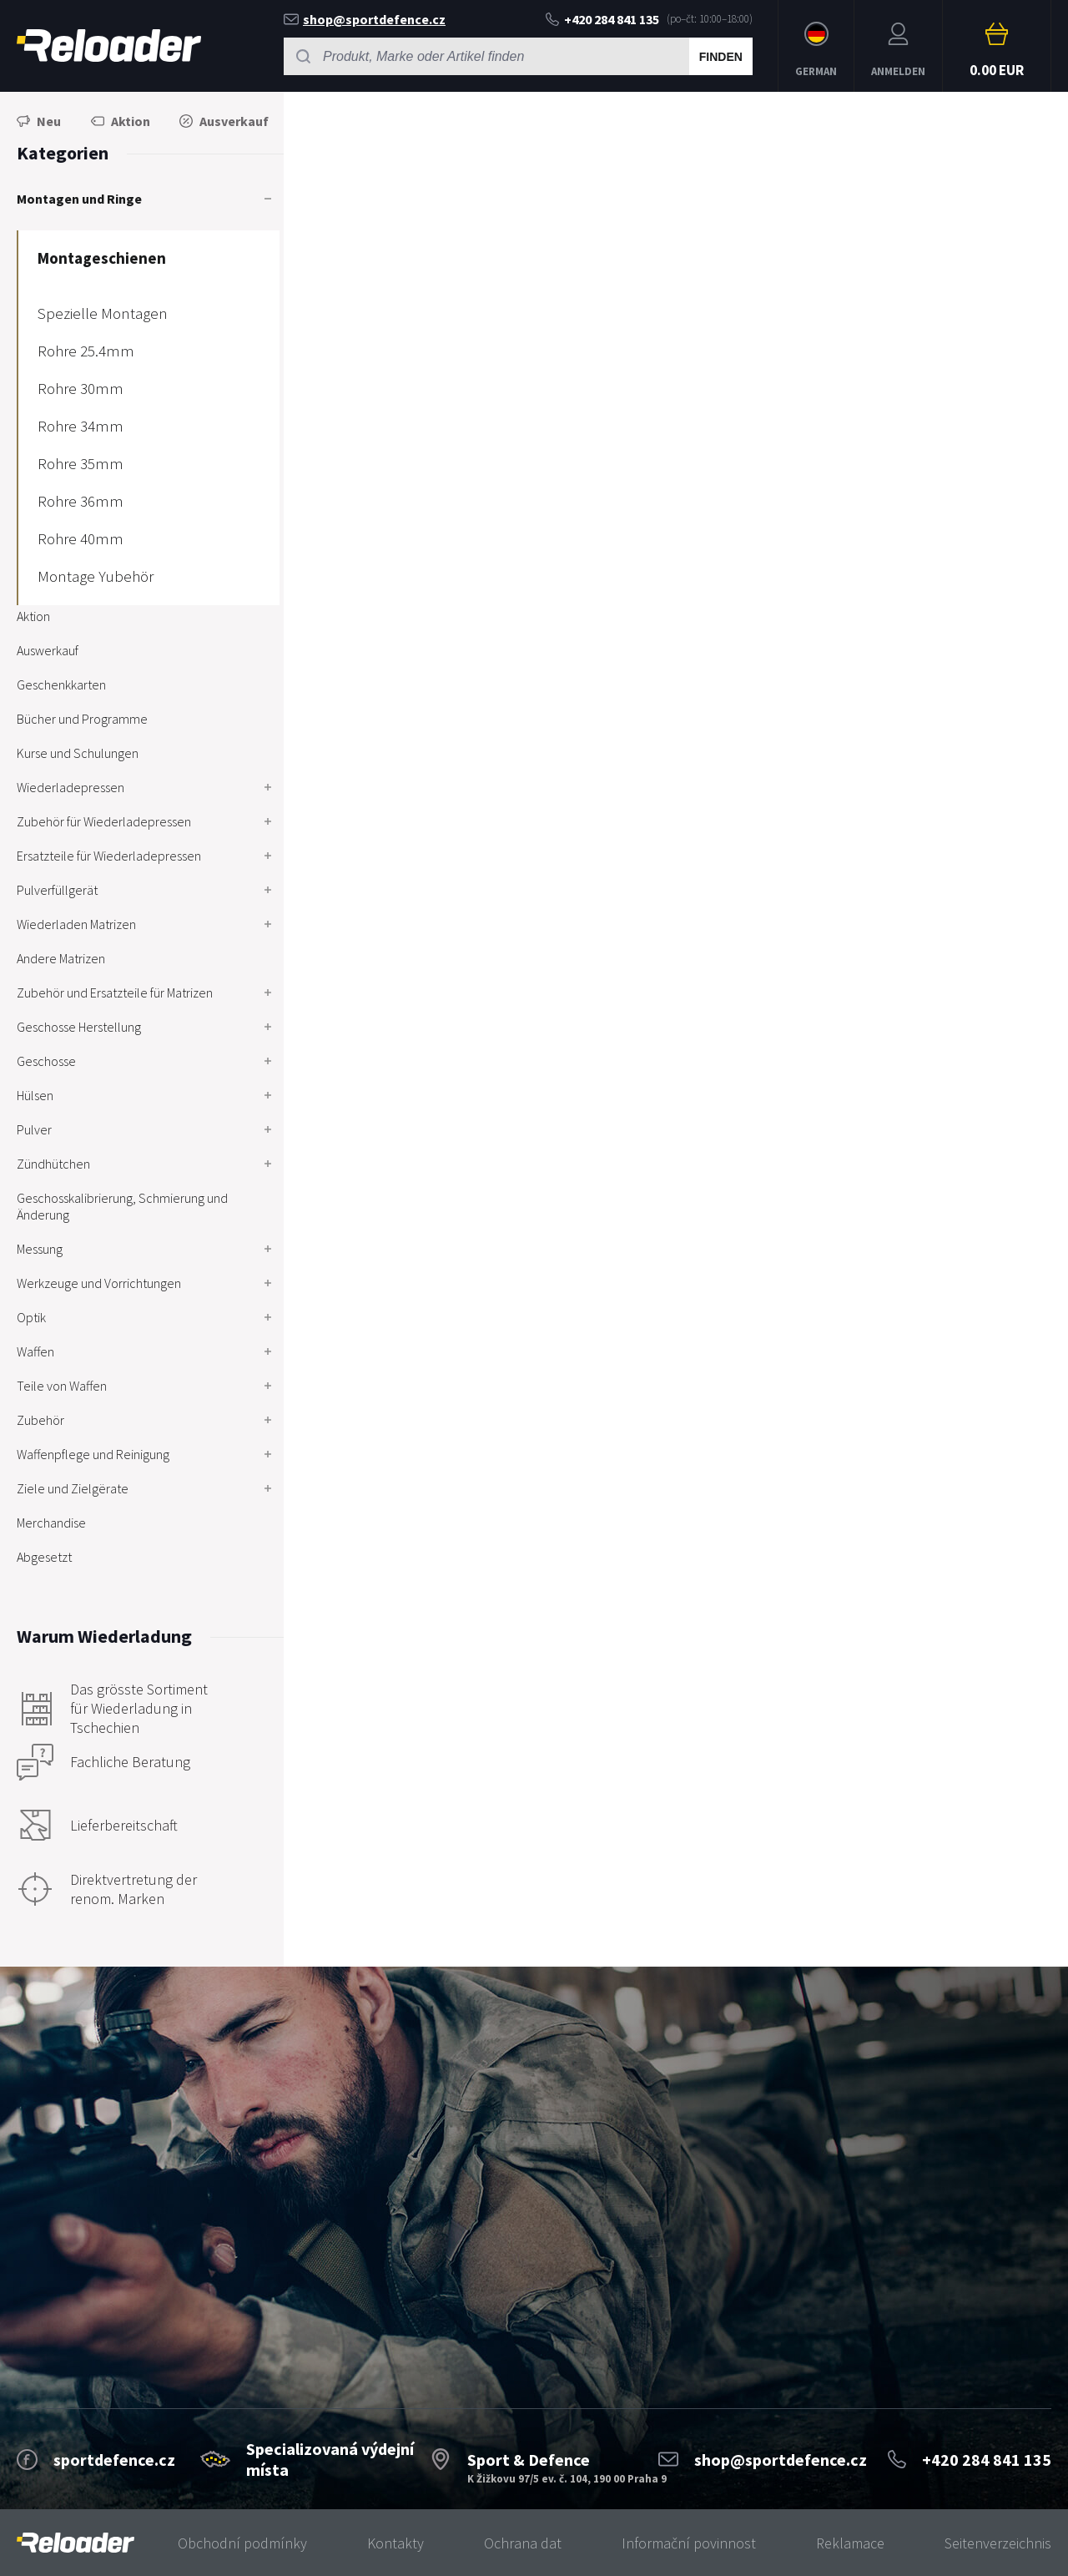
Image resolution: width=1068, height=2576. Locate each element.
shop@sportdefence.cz (365, 19)
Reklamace (850, 2543)
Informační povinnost (689, 2543)
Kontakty (395, 2543)
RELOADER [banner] (109, 45)
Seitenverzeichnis (998, 2543)
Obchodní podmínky (242, 2543)
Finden (721, 56)
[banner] (75, 2543)
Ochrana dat (523, 2543)
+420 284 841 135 (602, 19)
